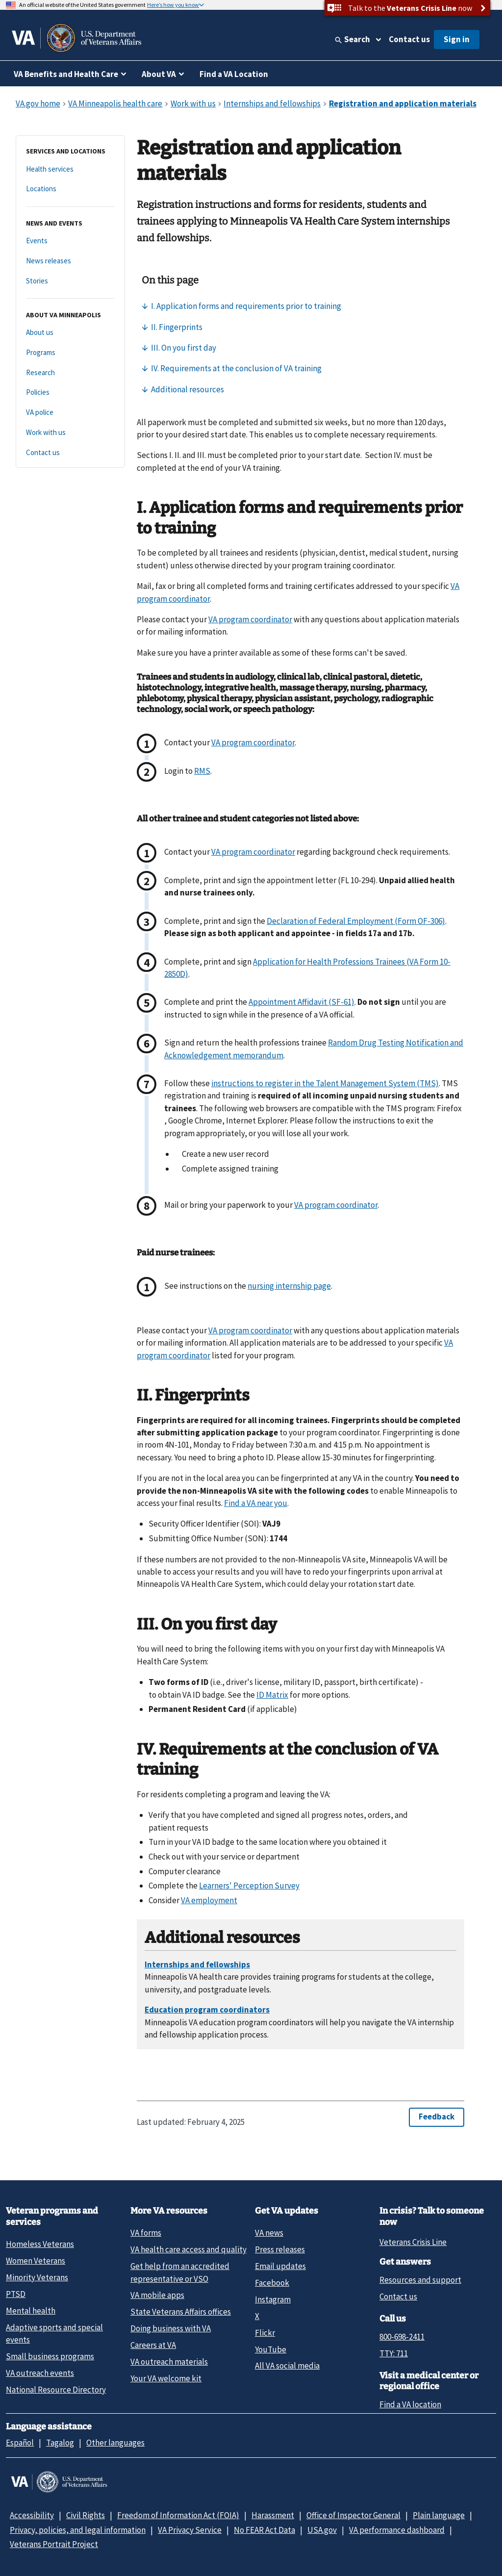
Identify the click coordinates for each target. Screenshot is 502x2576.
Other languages (115, 2442)
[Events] (70, 241)
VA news (269, 2232)
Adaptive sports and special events (54, 2333)
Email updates (280, 2266)
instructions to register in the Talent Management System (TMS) (325, 1083)
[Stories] (70, 281)
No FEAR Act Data (264, 2530)
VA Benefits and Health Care (66, 74)
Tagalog (60, 2442)
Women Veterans (35, 2260)
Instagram (273, 2299)
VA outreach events (40, 2373)
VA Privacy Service (190, 2530)
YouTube (270, 2349)
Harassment (272, 2515)
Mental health (30, 2310)
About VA (159, 74)
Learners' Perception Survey (249, 1885)
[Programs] (70, 353)
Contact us (409, 39)
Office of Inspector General (353, 2515)
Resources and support (420, 2279)
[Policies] (70, 393)
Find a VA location (410, 2404)
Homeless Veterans (40, 2244)
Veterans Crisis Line (413, 2242)
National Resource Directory (56, 2389)
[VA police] (70, 413)
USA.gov (322, 2530)
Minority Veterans (37, 2277)
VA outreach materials (169, 2361)
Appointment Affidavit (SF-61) (301, 1001)
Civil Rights (85, 2515)
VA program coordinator (250, 619)
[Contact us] (70, 453)
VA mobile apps (157, 2295)
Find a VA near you (255, 1503)
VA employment (209, 1900)
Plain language (439, 2515)
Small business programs (50, 2356)
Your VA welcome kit (165, 2378)
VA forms (145, 2232)
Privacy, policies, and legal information (78, 2530)
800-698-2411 (402, 2336)
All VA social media (287, 2365)
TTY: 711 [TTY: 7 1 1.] (393, 2353)
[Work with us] (70, 433)
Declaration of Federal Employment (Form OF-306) (356, 921)
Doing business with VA (170, 2328)
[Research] (70, 373)
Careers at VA (153, 2345)
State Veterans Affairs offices (180, 2311)
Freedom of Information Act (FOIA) (178, 2515)
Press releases (280, 2249)
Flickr (265, 2332)
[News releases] (70, 261)
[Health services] (70, 169)
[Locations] (70, 189)
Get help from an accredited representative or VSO (179, 2272)
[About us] (70, 333)
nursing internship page (289, 1285)
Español (20, 2442)
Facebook (272, 2282)
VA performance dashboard (397, 2530)
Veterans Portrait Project (54, 2544)
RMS (202, 770)
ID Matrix (272, 1694)
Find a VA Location (234, 74)
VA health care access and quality (188, 2249)
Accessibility (32, 2515)
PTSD (15, 2294)
